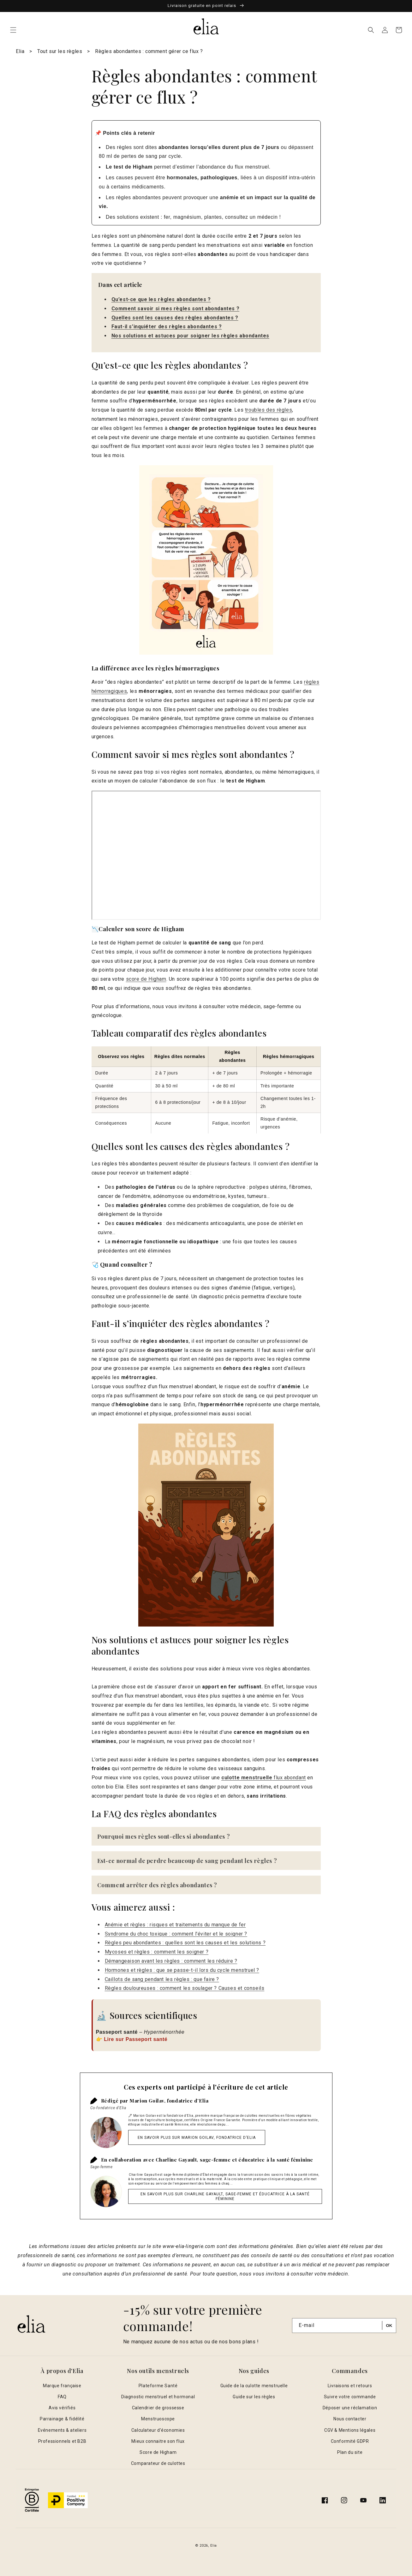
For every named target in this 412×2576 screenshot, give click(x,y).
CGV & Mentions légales (349, 2430)
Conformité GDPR (350, 2441)
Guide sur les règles (254, 2396)
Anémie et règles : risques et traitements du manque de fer (175, 1925)
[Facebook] (325, 2500)
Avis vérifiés (62, 2407)
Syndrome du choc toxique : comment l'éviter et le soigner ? (176, 1934)
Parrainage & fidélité (62, 2418)
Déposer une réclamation (350, 2407)
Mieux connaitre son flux (157, 2441)
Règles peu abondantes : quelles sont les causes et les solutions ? (185, 1943)
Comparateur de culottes (158, 2463)
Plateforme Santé (158, 2385)
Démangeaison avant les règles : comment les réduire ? (171, 1961)
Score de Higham (158, 2452)
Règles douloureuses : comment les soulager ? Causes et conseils (185, 1988)
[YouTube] (363, 2500)
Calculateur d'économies (158, 2430)
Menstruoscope (158, 2418)
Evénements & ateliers (62, 2430)
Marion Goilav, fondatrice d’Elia (168, 2100)
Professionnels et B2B (62, 2441)
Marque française (62, 2385)
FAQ (62, 2396)
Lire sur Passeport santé (135, 2039)
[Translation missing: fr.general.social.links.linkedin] (382, 2500)
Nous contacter (349, 2418)
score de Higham (146, 979)
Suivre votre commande (350, 2396)
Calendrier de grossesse (158, 2407)
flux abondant (263, 1778)
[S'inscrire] (389, 2325)
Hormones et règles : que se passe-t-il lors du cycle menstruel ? (182, 1970)
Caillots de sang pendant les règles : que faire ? (162, 1979)
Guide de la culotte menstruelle (254, 2385)
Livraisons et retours (350, 2385)
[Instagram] (344, 2500)
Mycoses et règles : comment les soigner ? (157, 1952)
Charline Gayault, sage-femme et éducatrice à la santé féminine (234, 2160)
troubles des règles (268, 410)
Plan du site (349, 2452)
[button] (13, 30)
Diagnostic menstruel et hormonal (158, 2396)
